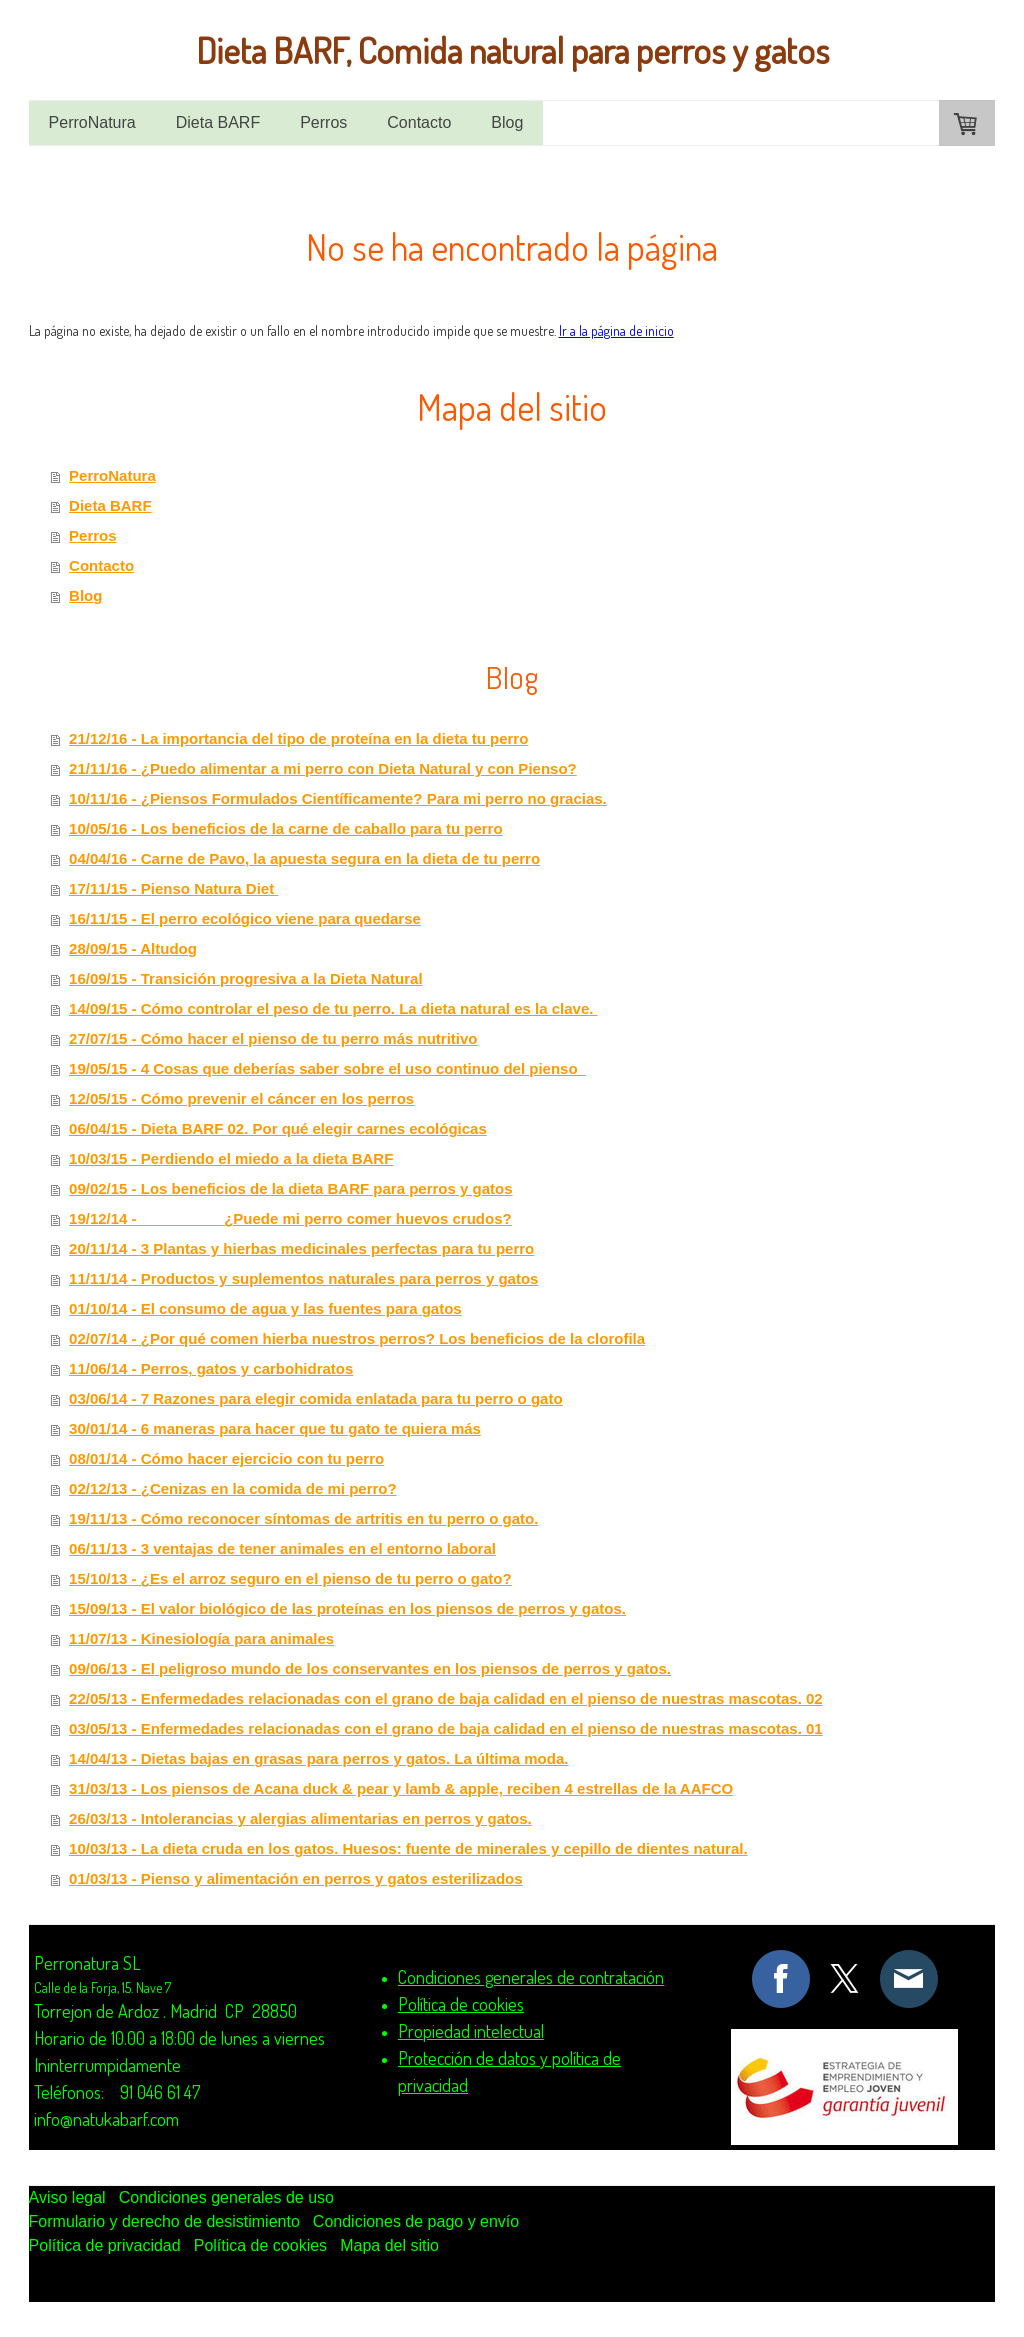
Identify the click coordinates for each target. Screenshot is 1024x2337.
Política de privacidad (105, 2245)
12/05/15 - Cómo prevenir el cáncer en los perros (241, 1098)
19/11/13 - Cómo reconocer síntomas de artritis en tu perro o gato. (303, 1518)
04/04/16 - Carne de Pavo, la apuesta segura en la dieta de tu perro (304, 858)
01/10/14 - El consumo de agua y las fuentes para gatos (265, 1308)
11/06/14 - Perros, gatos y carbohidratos (211, 1368)
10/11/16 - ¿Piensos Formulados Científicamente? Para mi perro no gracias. (338, 798)
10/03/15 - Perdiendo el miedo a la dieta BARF (231, 1158)
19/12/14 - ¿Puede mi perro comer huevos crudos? (290, 1218)
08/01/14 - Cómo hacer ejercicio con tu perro (226, 1458)
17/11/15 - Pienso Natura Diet (173, 888)
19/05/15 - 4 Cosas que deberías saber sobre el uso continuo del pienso (327, 1068)
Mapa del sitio (389, 2245)
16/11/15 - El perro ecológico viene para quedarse (245, 918)
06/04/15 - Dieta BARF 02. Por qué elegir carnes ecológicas (278, 1128)
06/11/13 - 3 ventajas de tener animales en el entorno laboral (282, 1548)
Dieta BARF (218, 122)
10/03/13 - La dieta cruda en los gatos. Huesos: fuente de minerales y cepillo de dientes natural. (408, 1848)
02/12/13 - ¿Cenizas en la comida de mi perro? (233, 1488)
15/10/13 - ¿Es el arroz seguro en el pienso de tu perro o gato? (290, 1578)
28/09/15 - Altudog (133, 948)
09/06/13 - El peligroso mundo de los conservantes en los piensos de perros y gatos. (370, 1668)
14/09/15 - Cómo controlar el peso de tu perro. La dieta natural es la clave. (333, 1008)
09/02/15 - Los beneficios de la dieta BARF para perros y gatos (290, 1188)
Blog (507, 122)
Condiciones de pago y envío (416, 2221)
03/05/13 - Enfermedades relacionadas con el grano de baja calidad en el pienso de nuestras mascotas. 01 (446, 1728)
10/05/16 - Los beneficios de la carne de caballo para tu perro (286, 828)
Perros (323, 122)
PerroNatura (92, 122)
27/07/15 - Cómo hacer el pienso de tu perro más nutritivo (273, 1038)
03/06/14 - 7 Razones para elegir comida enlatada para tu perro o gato (316, 1398)
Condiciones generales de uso (226, 2197)
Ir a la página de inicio (616, 330)
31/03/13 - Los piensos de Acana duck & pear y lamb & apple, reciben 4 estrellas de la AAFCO (401, 1788)
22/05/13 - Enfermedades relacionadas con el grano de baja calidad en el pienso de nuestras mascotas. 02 (446, 1698)
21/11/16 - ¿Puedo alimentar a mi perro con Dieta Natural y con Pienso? (323, 768)
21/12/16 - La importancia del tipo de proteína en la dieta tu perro (298, 738)
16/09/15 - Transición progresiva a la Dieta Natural (246, 978)
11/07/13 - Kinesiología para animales (201, 1638)
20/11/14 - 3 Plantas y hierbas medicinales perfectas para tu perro (301, 1248)
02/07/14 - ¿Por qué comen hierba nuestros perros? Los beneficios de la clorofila (357, 1338)
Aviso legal (67, 2197)
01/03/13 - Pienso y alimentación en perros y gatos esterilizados (296, 1878)
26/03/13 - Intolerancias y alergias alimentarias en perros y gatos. (300, 1818)
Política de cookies (260, 2245)
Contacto (419, 122)
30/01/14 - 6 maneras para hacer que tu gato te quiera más (275, 1428)
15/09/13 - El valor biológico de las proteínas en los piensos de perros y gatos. (347, 1608)
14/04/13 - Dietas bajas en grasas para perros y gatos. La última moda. (318, 1758)
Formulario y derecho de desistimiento (164, 2221)
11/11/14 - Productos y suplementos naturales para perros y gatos (303, 1278)
